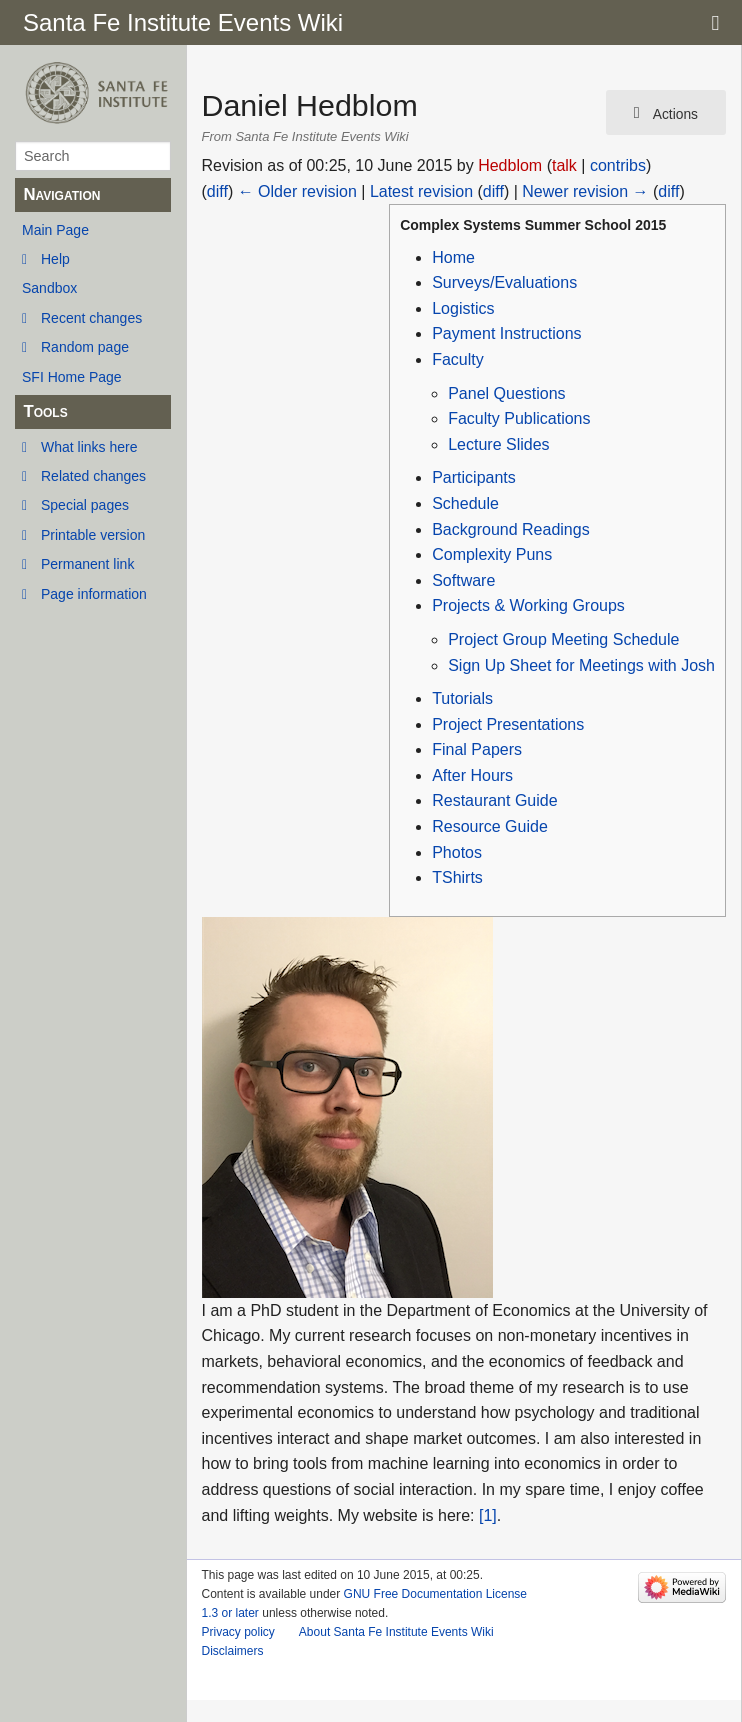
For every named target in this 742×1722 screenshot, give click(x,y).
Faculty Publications (519, 418)
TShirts (457, 877)
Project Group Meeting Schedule (563, 639)
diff (217, 191)
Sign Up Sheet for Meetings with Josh (581, 665)
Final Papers (477, 749)
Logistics (463, 308)
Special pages (85, 505)
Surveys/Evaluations (504, 282)
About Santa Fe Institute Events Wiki (396, 1632)
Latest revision (421, 191)
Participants (474, 477)
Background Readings (510, 529)
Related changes (93, 476)
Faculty (458, 359)
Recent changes (91, 318)
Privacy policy (238, 1632)
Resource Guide (490, 826)
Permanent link (87, 564)
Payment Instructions (506, 333)
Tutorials (462, 698)
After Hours (472, 775)
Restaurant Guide (494, 800)
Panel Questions (506, 393)
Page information (94, 594)
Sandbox (49, 288)
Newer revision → (585, 191)
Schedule (465, 503)
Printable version (93, 535)
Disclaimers (233, 1651)
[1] (488, 1515)
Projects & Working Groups (528, 605)
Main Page (55, 230)
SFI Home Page (72, 377)
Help (55, 259)
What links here (89, 447)
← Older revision (297, 191)
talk (564, 165)
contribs (618, 165)
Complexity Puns (492, 554)
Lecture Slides (498, 444)
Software (463, 580)
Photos (457, 852)
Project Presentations (508, 724)
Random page (85, 347)
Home (453, 257)
